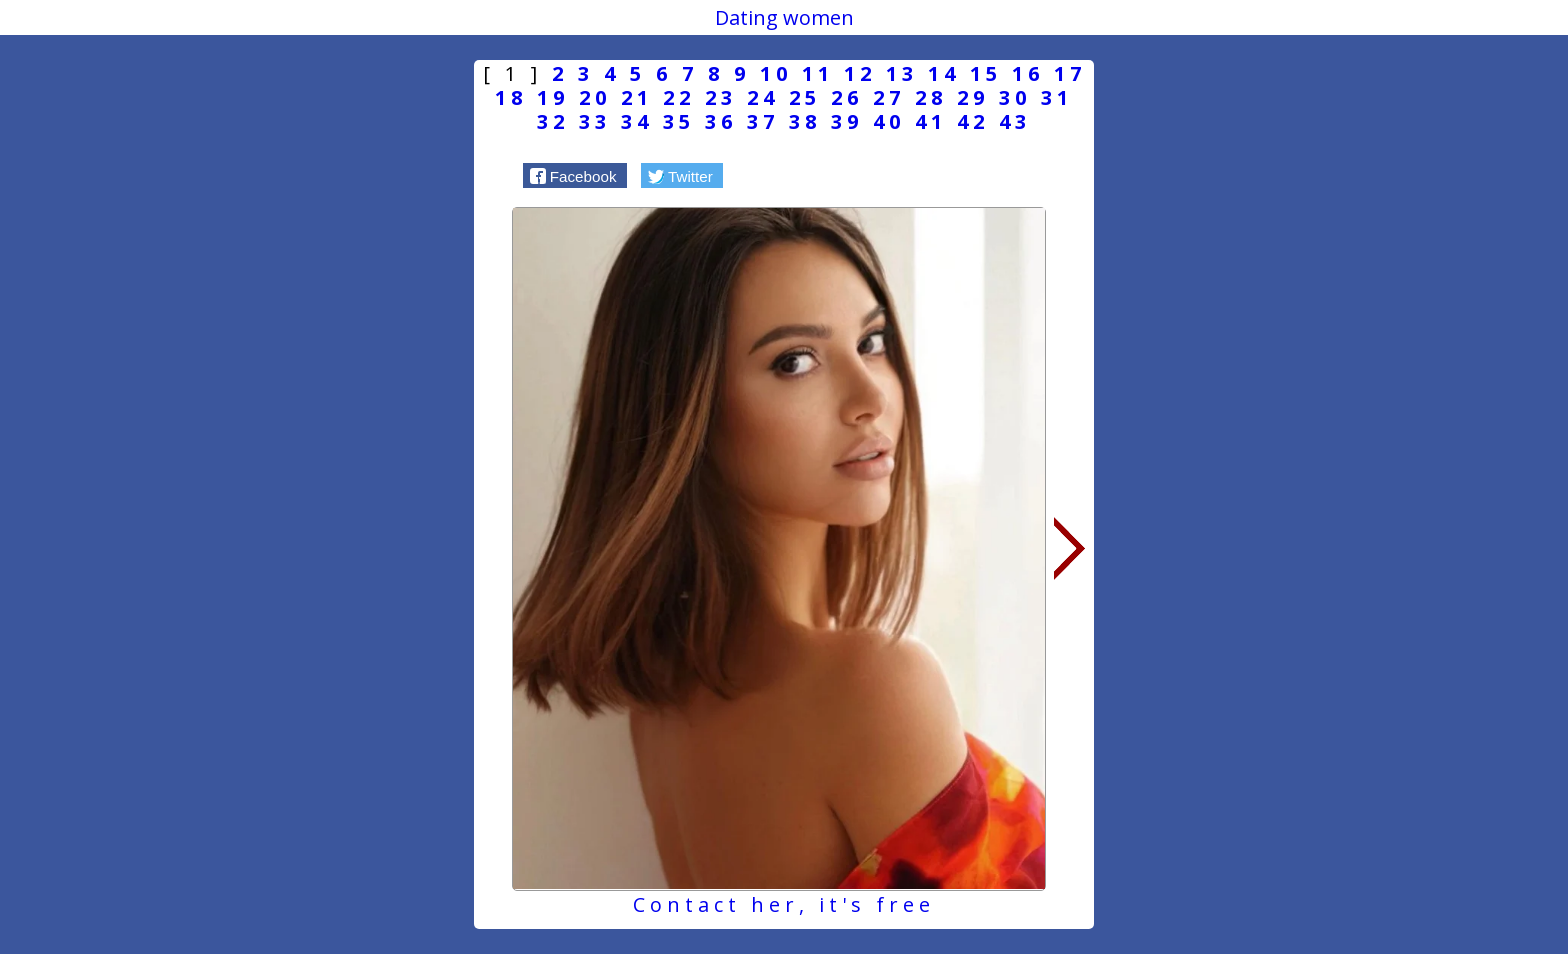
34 (637, 121)
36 (721, 121)
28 (931, 97)
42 (973, 121)
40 (889, 121)
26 (847, 97)
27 (889, 97)
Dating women (784, 17)
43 (1015, 121)
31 (1057, 97)
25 (805, 97)
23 (721, 97)
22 (679, 97)
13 (902, 73)
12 (860, 73)
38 (805, 121)
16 (1028, 73)
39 (847, 121)
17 (1070, 73)
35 (679, 121)
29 (973, 97)
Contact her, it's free (784, 904)
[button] (575, 175)
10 (776, 73)
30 (1015, 97)
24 (763, 97)
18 (511, 97)
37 (763, 121)
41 (931, 121)
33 (595, 121)
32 (553, 121)
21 (637, 97)
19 (553, 97)
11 (818, 73)
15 (986, 73)
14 (944, 73)
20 (595, 97)
